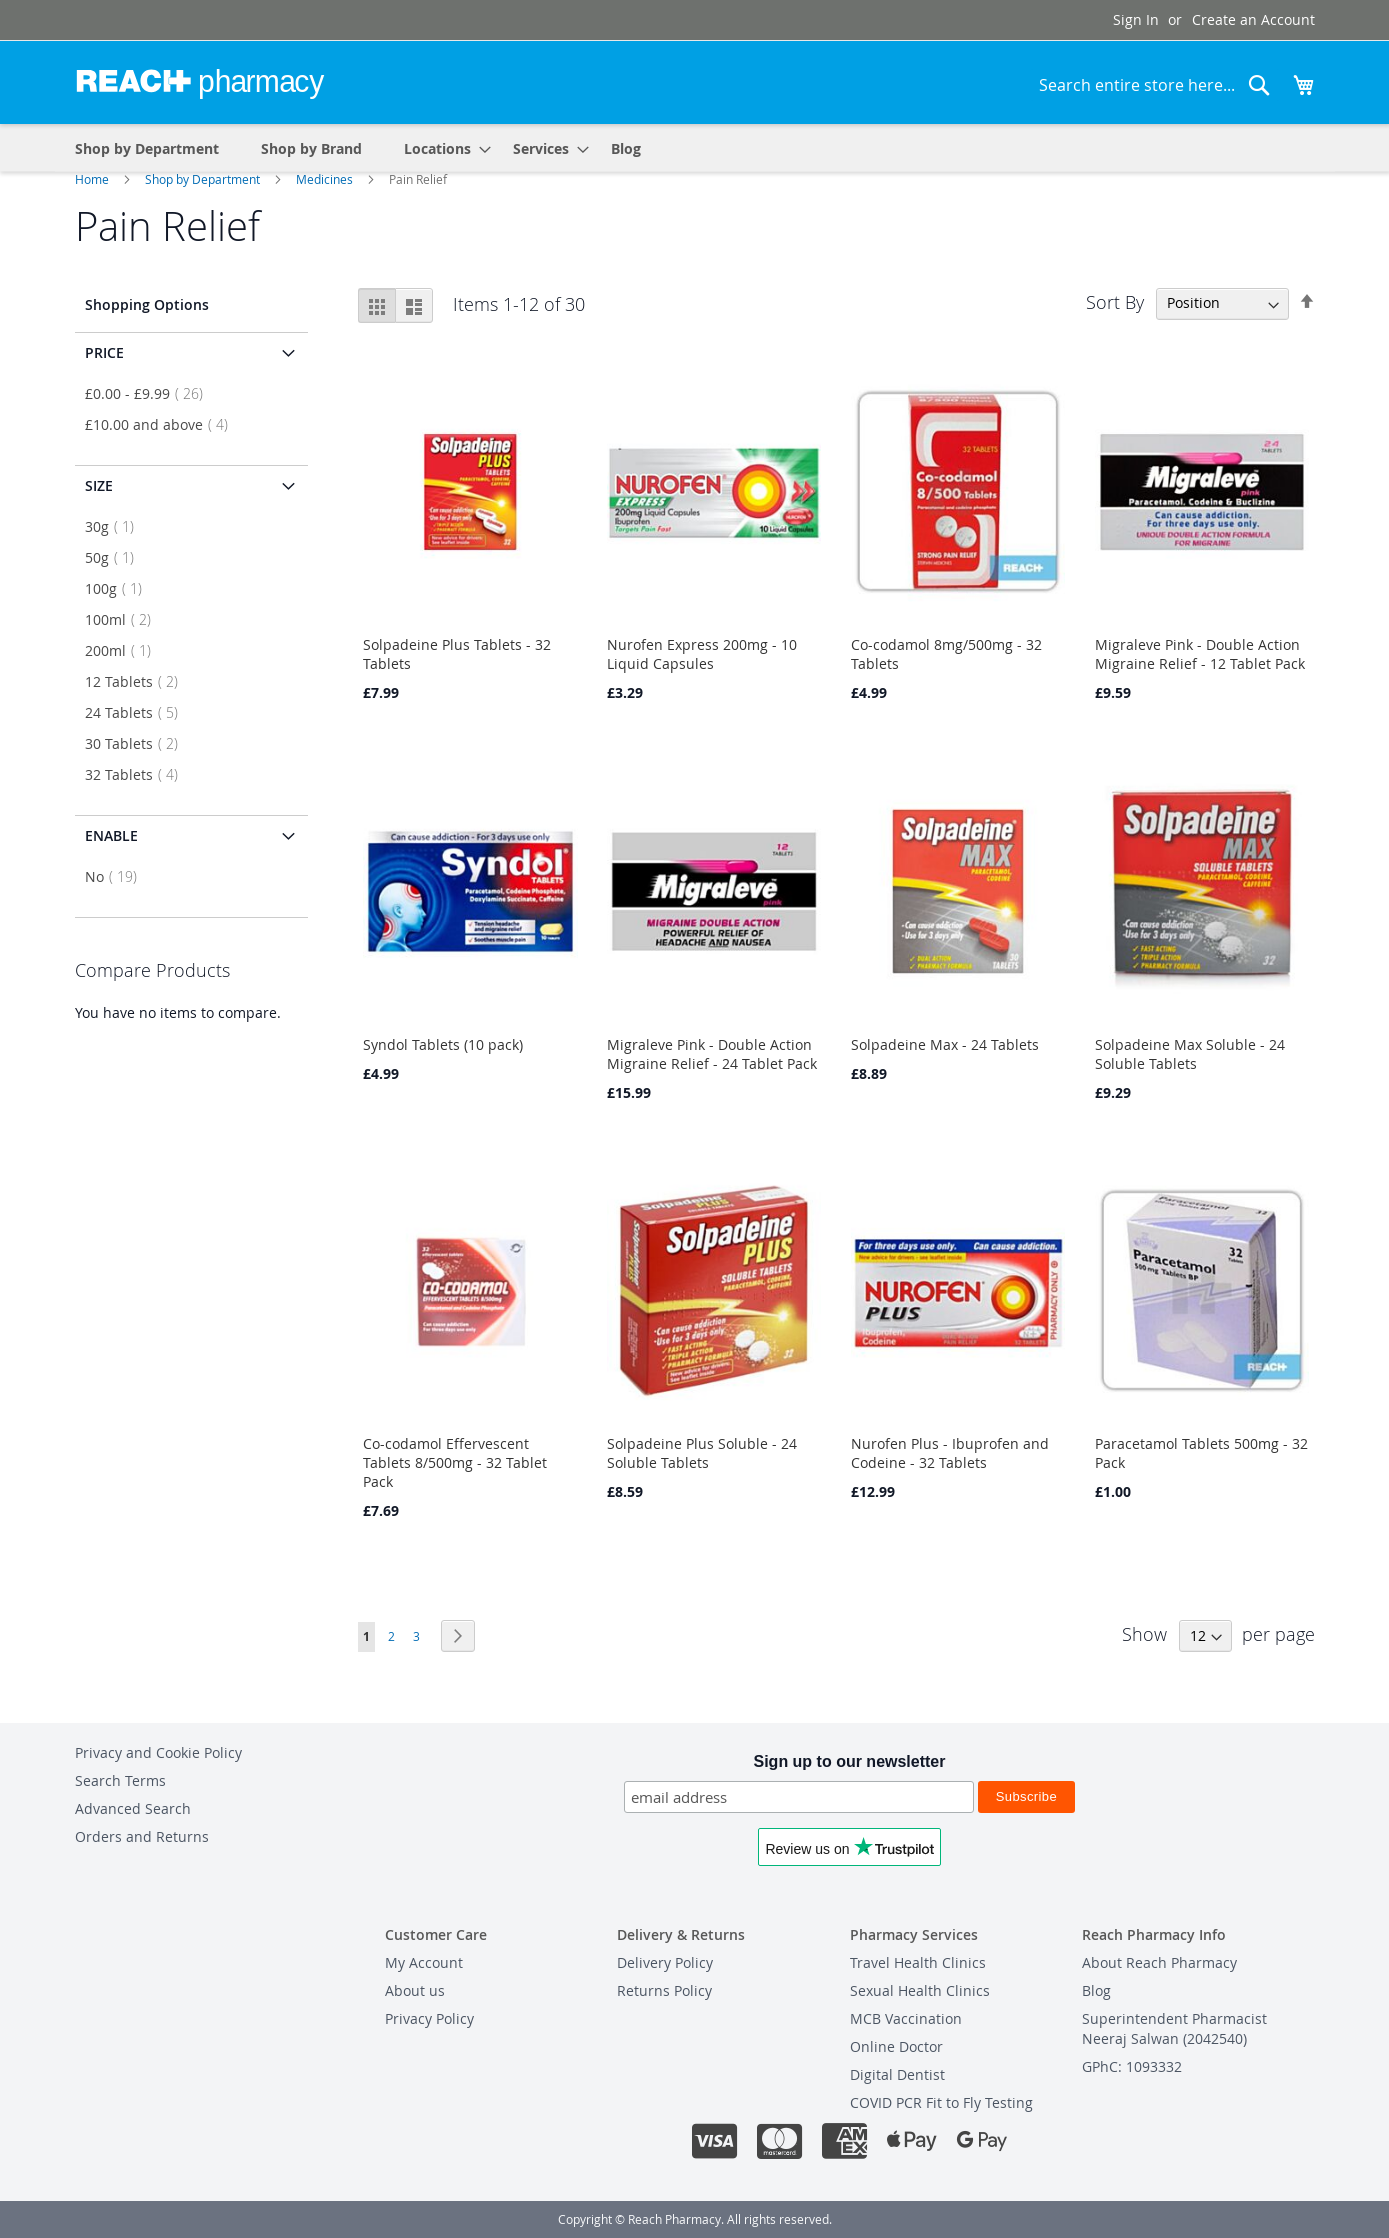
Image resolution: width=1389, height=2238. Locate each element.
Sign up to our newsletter (849, 1761)
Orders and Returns (142, 1836)
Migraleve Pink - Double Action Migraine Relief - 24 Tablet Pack (712, 1054)
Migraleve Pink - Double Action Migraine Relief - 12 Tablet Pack (1200, 654)
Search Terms (120, 1780)
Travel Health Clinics (918, 1962)
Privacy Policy (429, 2018)
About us (415, 1990)
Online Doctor (896, 2046)
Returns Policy (664, 1990)
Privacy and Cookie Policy (158, 1752)
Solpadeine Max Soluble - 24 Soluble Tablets (1190, 1054)
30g (115, 526)
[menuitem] (441, 147)
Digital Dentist (897, 2074)
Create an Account (1253, 19)
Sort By (1115, 301)
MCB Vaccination (906, 2018)
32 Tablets (137, 774)
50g (115, 557)
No (117, 876)
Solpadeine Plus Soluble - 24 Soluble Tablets (702, 1453)
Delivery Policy (665, 1962)
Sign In (1136, 19)
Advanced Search (133, 1808)
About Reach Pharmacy (1159, 1962)
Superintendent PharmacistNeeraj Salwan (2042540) (1174, 2028)
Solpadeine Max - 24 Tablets (945, 1044)
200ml (124, 650)
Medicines (326, 179)
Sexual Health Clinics (920, 1990)
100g (119, 588)
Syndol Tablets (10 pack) (443, 1044)
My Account (424, 1962)
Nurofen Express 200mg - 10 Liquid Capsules (702, 654)
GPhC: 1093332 (1132, 2066)
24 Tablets (137, 712)
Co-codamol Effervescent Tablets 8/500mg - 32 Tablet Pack (455, 1462)
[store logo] (200, 81)
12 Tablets (137, 681)
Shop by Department (204, 179)
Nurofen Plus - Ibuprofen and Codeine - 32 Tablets (950, 1453)
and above (162, 424)
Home (93, 179)
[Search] (1259, 85)
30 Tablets (137, 743)
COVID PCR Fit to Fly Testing (941, 2102)
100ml (124, 619)
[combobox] (1155, 85)
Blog (1096, 1990)
